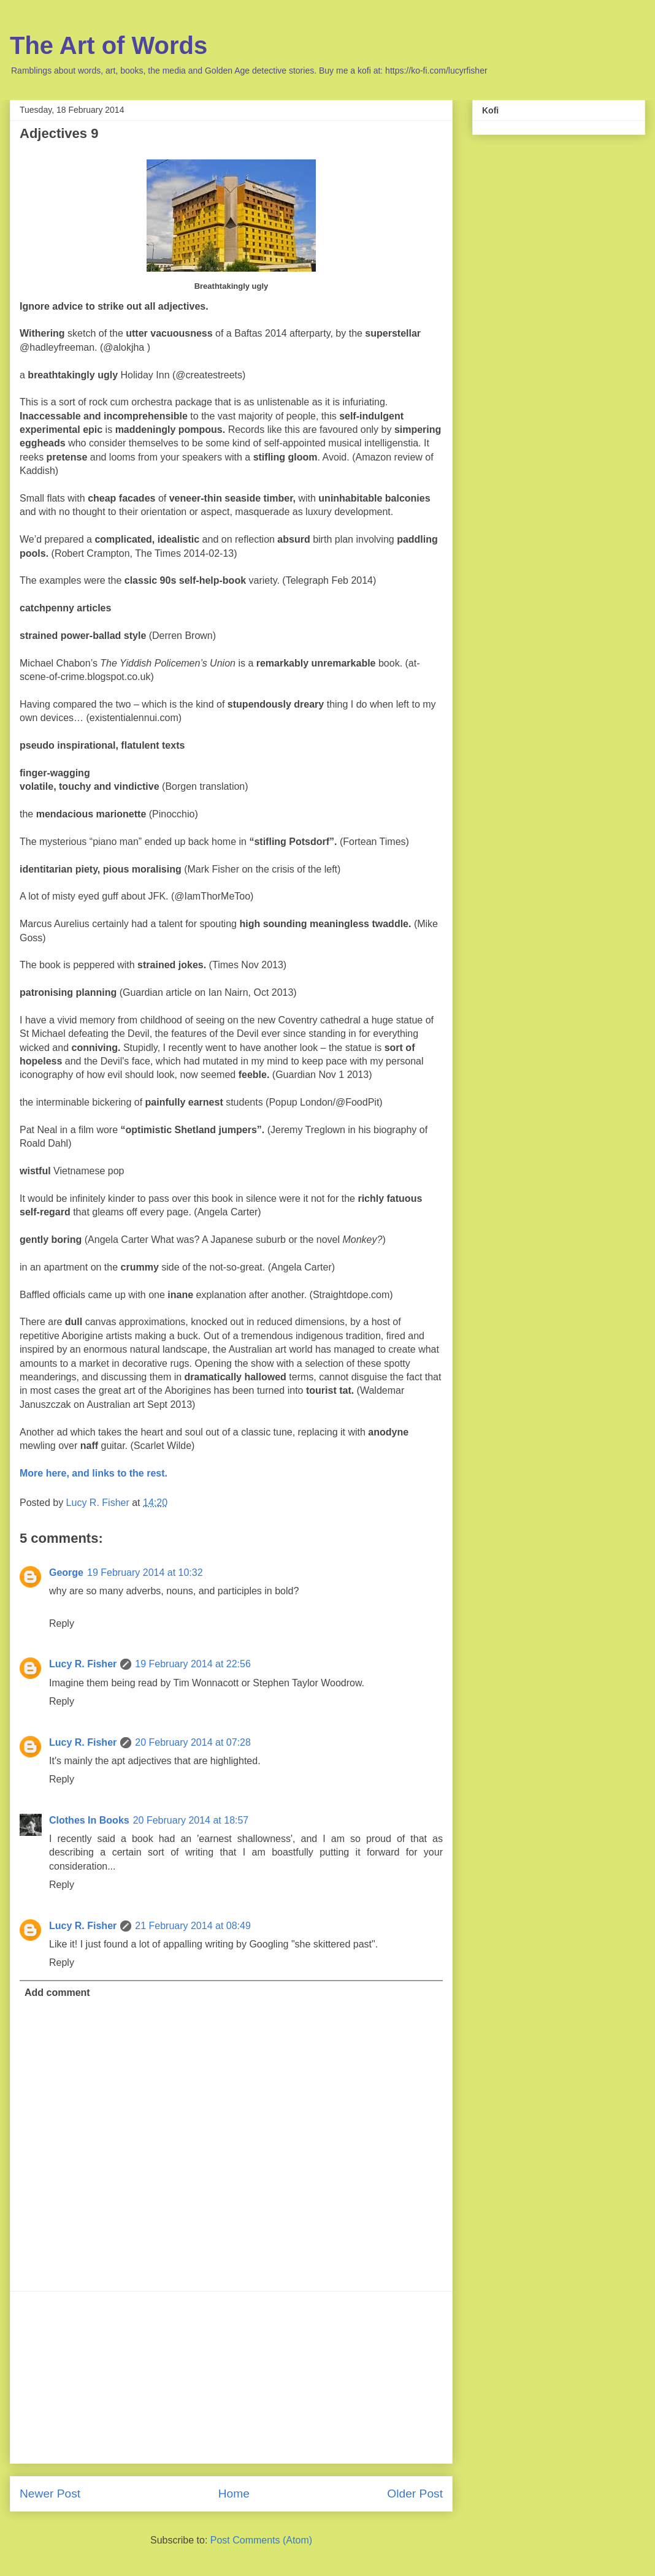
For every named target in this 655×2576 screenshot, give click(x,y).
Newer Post (50, 2493)
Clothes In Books (89, 1820)
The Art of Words (108, 45)
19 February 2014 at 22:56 (193, 1664)
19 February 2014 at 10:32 (145, 1572)
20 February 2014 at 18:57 (191, 1820)
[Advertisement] (231, 2377)
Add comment (57, 1992)
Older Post (415, 2493)
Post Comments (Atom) (261, 2540)
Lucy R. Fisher (83, 1664)
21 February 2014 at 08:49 (193, 1926)
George (66, 1572)
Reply (61, 1623)
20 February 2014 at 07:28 (193, 1742)
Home (234, 2493)
